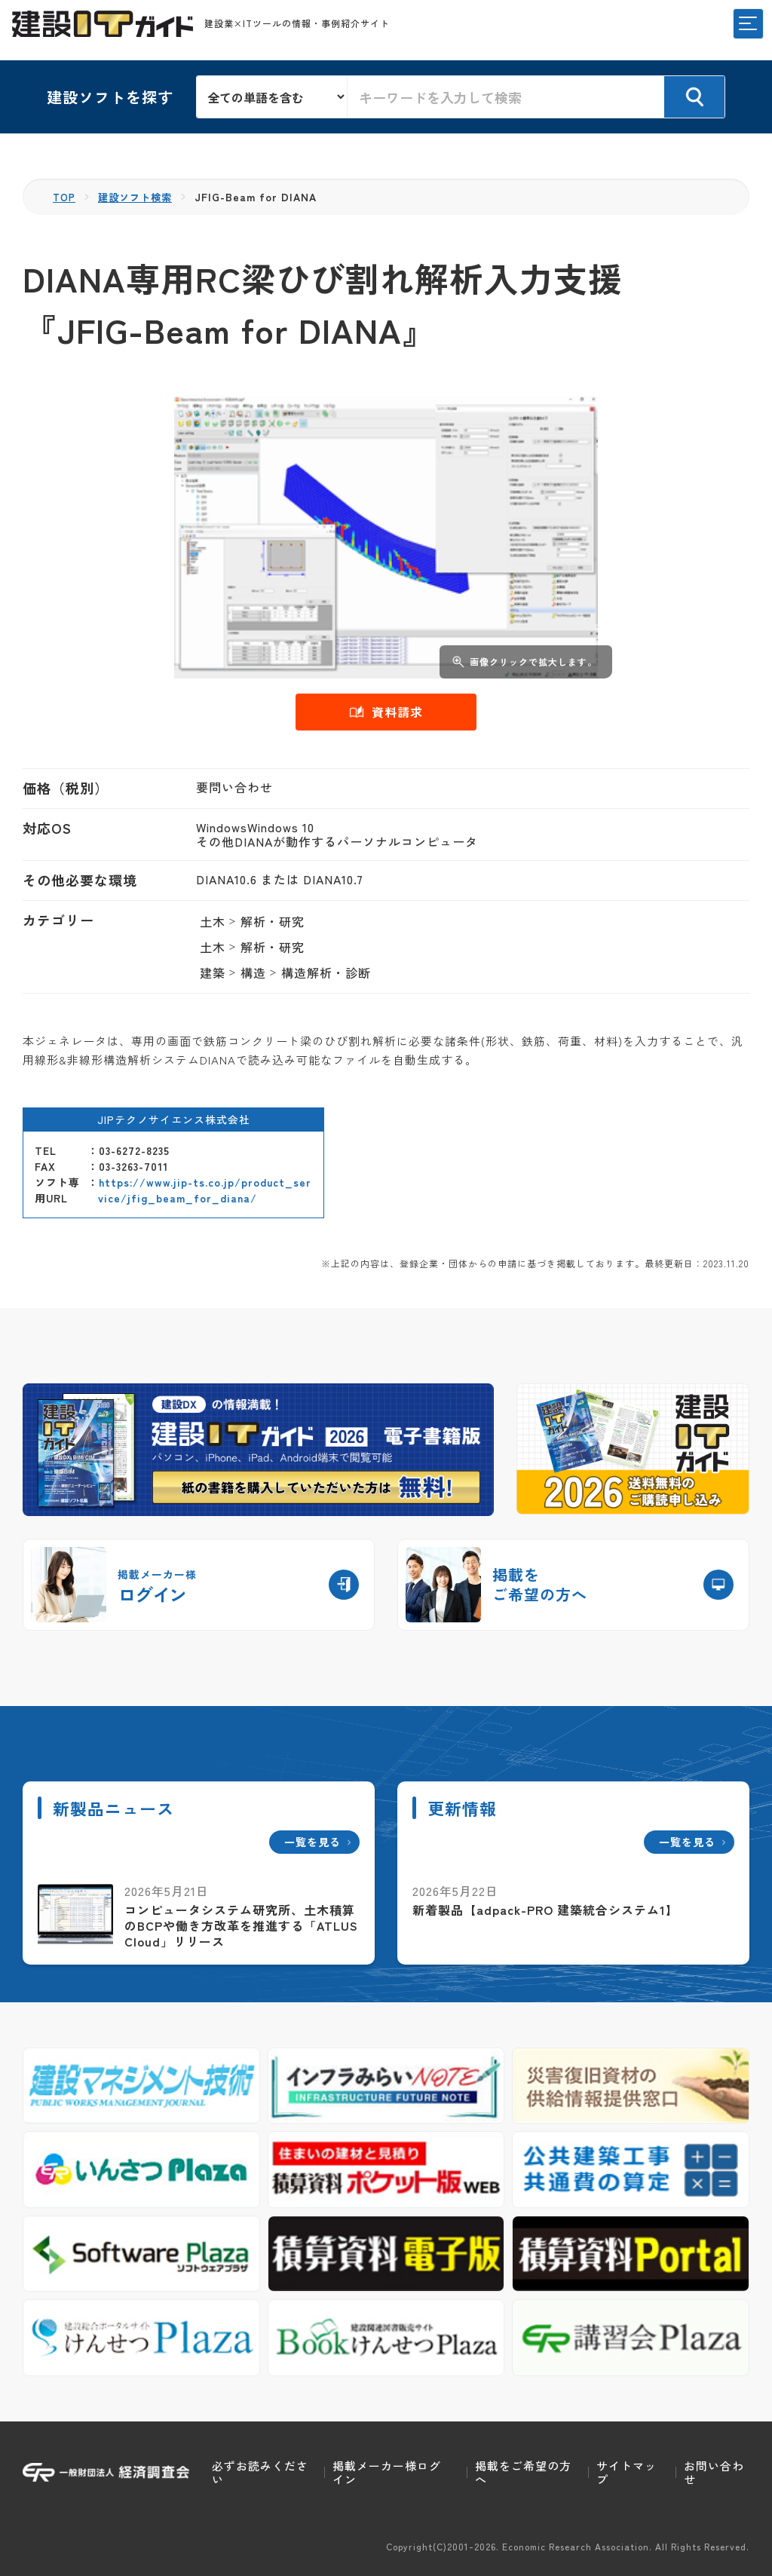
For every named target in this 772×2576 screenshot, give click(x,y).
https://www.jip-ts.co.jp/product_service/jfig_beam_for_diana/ (204, 1190)
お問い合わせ (714, 2472)
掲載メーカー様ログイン (386, 2472)
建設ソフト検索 (139, 196)
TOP (65, 196)
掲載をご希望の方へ (523, 2472)
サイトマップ (626, 2472)
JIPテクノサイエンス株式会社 (173, 1119)
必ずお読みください (260, 2472)
